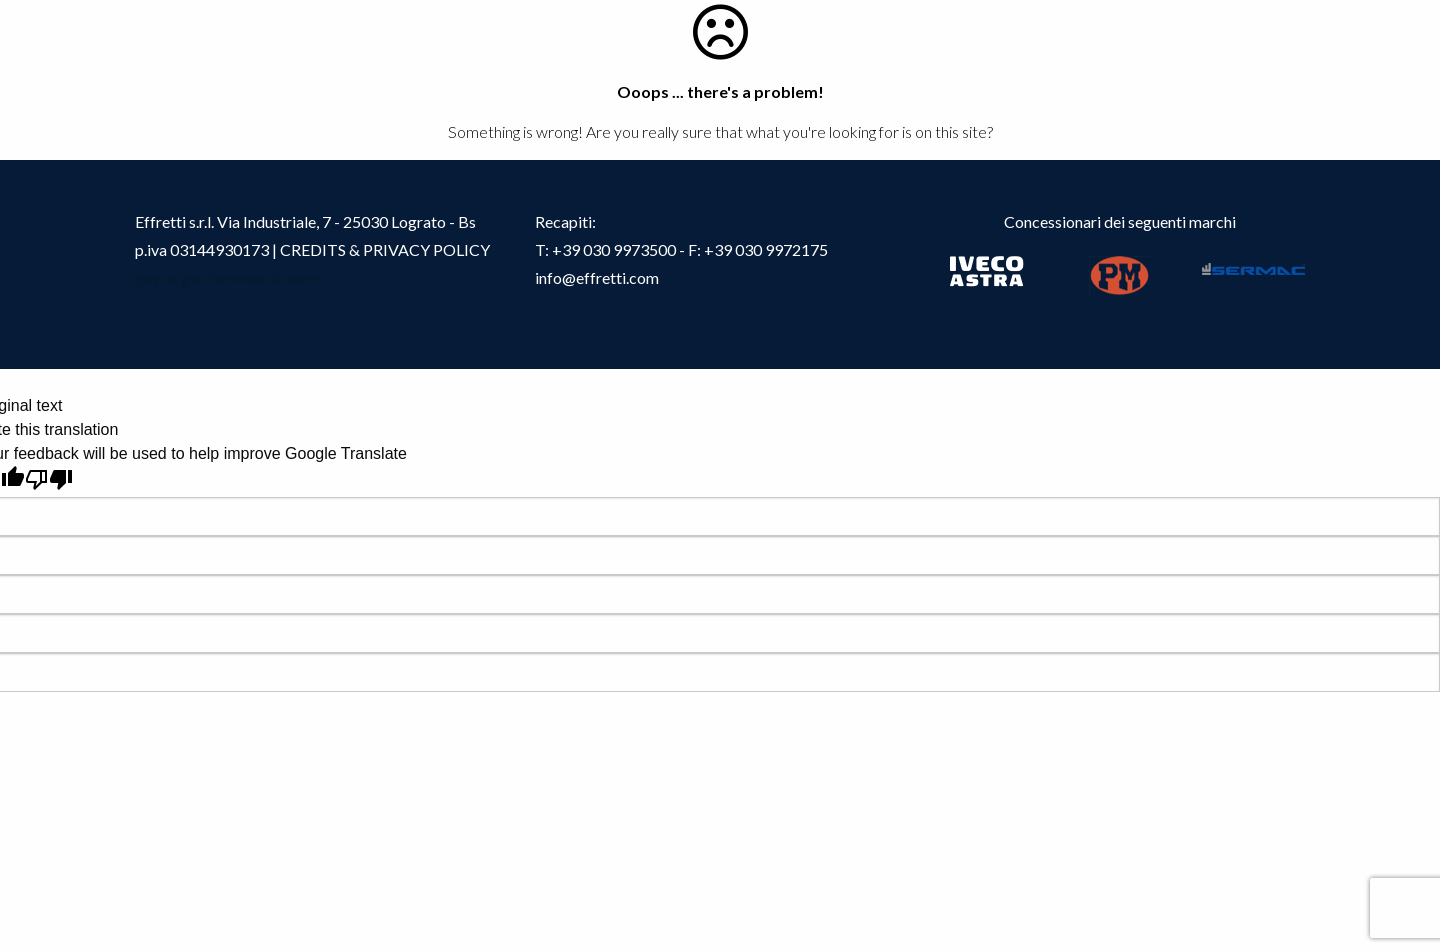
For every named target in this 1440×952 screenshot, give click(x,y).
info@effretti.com (597, 277)
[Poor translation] (49, 479)
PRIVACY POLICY (426, 249)
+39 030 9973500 (614, 249)
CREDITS (314, 249)
